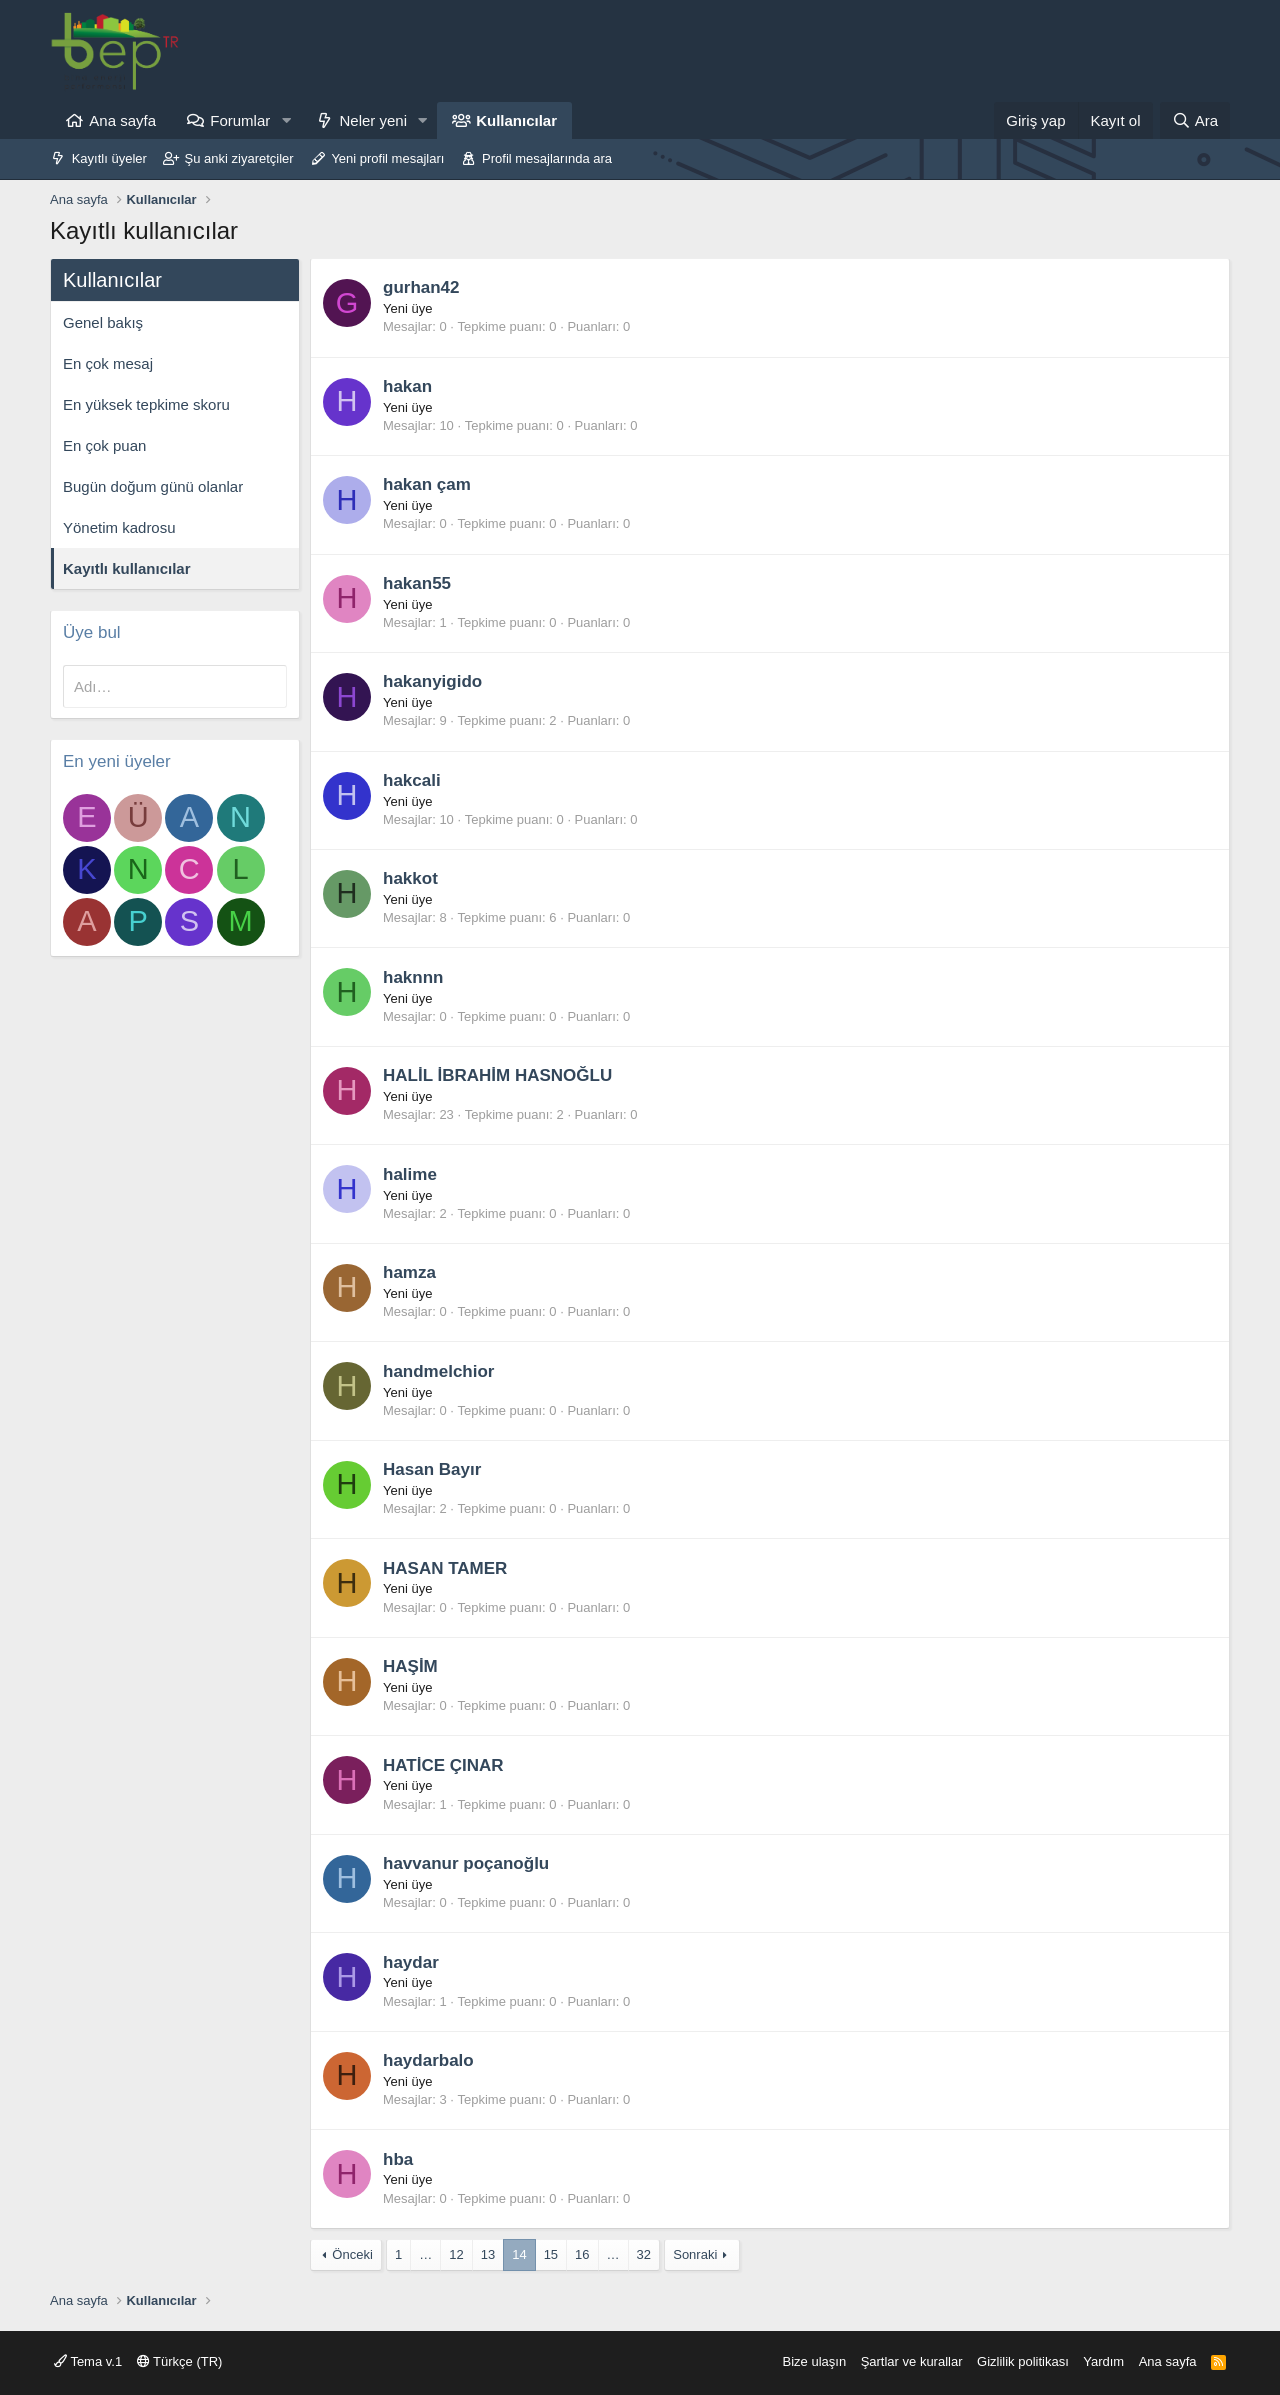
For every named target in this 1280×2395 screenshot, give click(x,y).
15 (551, 2254)
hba (398, 2159)
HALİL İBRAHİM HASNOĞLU (497, 1075)
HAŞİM (410, 1666)
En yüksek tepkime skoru (146, 404)
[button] (286, 120)
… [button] (425, 2254)
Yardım (1103, 2361)
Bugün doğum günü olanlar (153, 486)
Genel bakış (103, 322)
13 (488, 2254)
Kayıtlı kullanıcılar (127, 568)
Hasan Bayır (432, 1469)
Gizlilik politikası (1023, 2361)
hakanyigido (432, 681)
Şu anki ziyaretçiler (239, 158)
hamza (409, 1272)
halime (410, 1174)
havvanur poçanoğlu (466, 1863)
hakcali (412, 780)
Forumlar (240, 120)
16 (582, 2254)
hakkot (410, 878)
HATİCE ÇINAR (443, 1765)
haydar (411, 1962)
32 (644, 2254)
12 (456, 2254)
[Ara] (1195, 120)
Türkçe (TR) (180, 2361)
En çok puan (104, 445)
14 (519, 2254)
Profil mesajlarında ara (547, 158)
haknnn (413, 977)
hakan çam (427, 484)
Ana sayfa (122, 120)
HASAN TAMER (445, 1568)
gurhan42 (421, 287)
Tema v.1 (88, 2361)
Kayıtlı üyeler (109, 158)
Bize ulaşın (815, 2361)
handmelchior (438, 1371)
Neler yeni (373, 120)
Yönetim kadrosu (119, 527)
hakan (407, 386)
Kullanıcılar (516, 120)
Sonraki (695, 2254)
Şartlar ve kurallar (912, 2361)
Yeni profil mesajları (387, 158)
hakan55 (417, 583)
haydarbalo (428, 2060)
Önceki (352, 2254)
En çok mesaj (108, 363)
